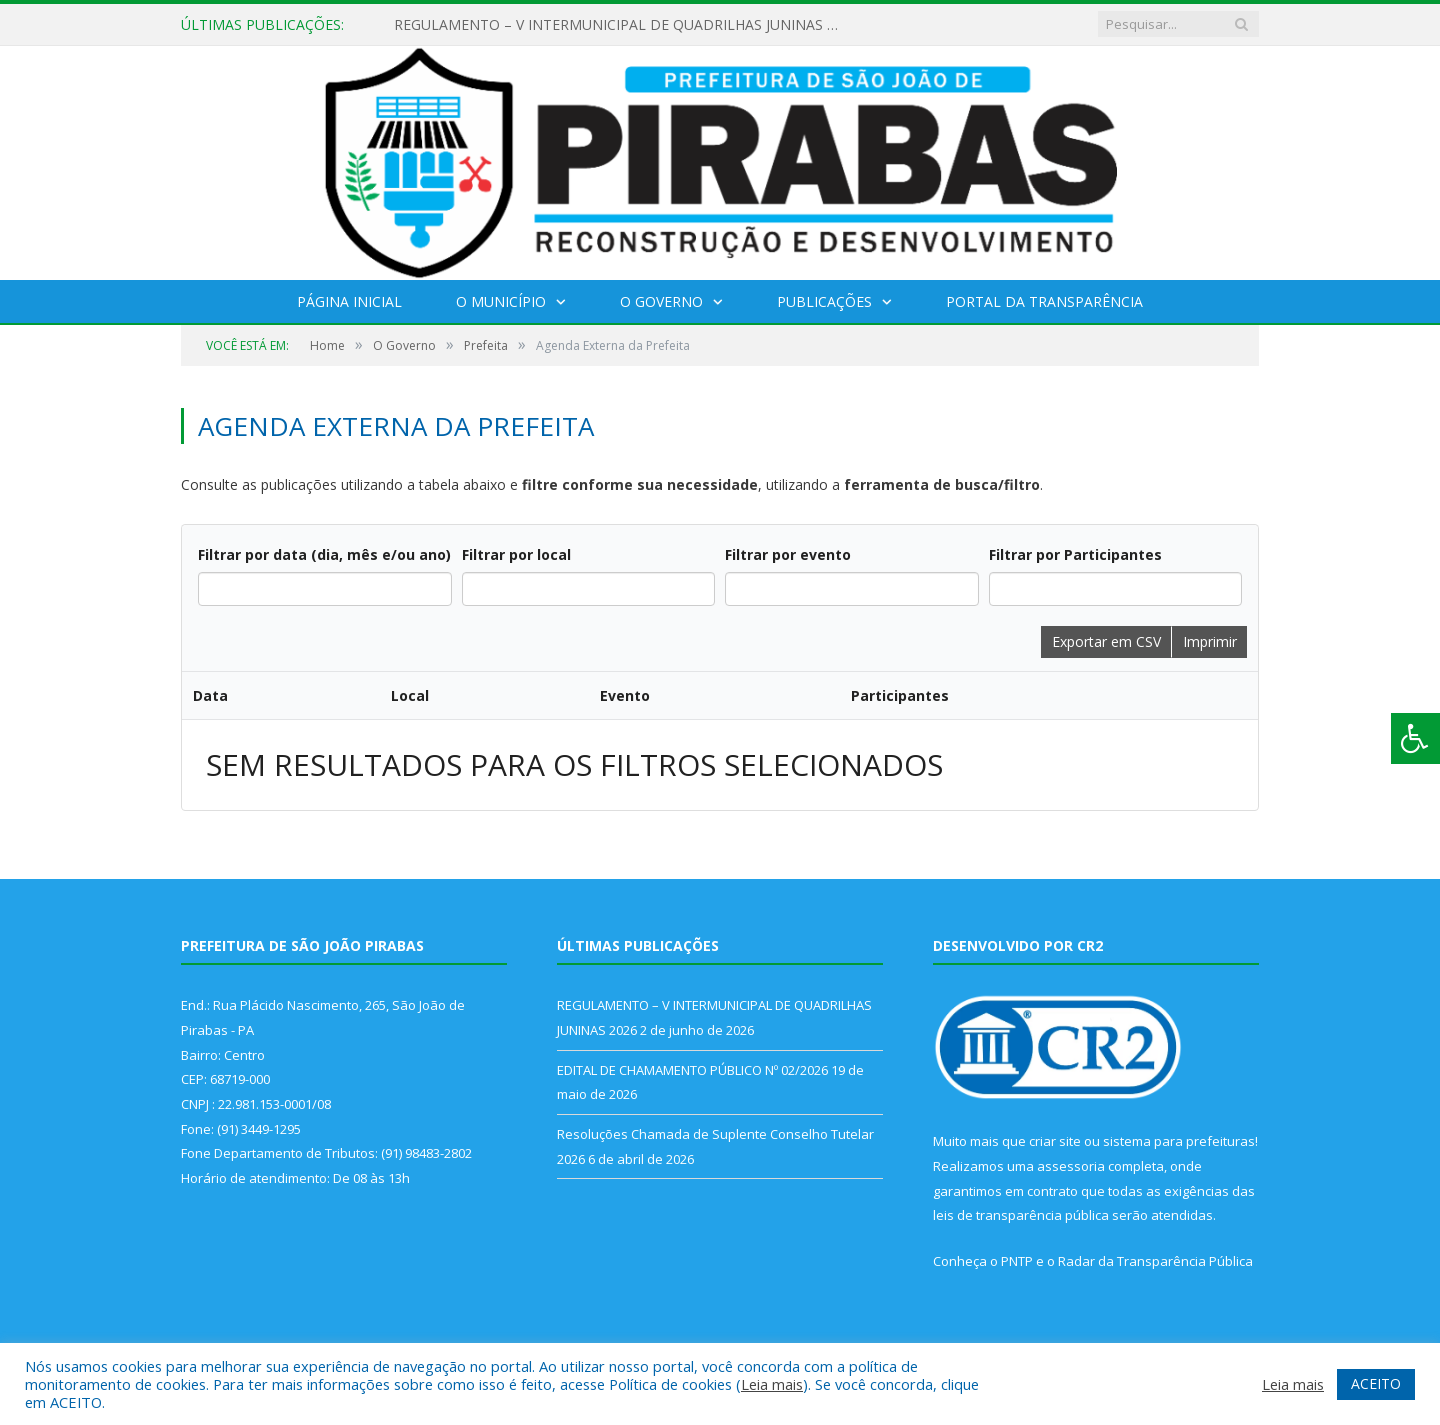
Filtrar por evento (788, 554)
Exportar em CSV (1106, 641)
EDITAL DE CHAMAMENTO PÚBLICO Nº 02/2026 (692, 1070)
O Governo (661, 301)
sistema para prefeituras (1179, 1141)
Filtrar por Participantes (1075, 554)
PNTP (1017, 1261)
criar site (1055, 1141)
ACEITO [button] (1376, 1383)
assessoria (1071, 1166)
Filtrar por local (516, 554)
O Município (501, 301)
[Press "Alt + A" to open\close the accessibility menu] (1415, 738)
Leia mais (772, 1384)
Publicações (824, 301)
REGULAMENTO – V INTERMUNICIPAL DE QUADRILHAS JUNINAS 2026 (624, 25)
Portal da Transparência (1044, 301)
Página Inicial (349, 301)
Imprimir (1210, 641)
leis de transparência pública (1021, 1215)
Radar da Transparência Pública (1155, 1261)
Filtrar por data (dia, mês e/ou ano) (324, 554)
